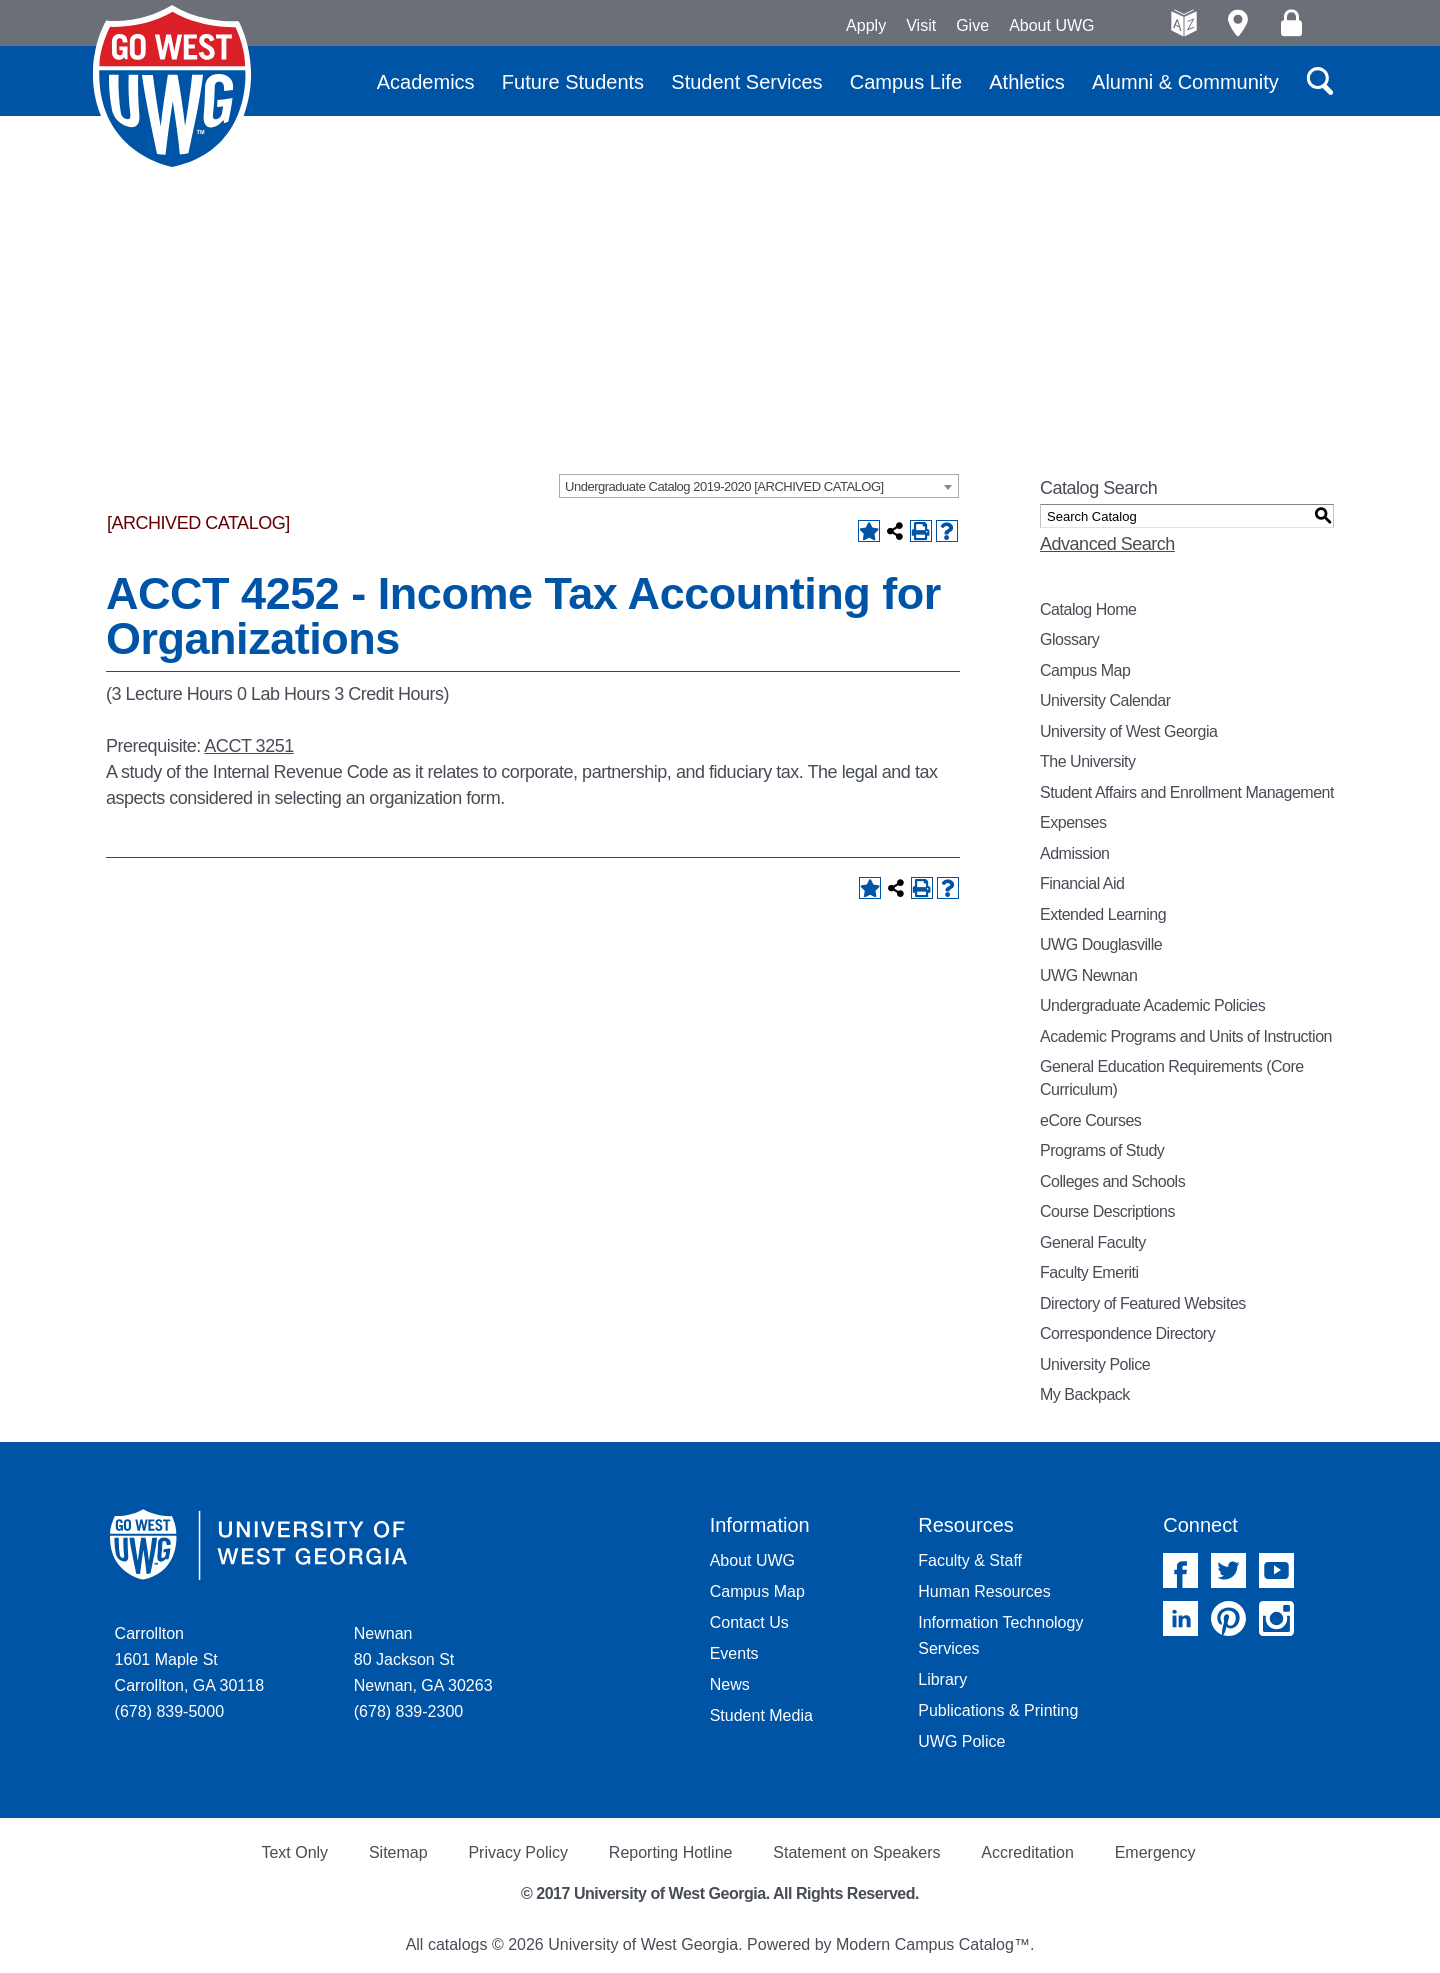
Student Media (761, 1715)
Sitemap (398, 1852)
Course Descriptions (1107, 1211)
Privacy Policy (518, 1852)
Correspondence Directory (1127, 1333)
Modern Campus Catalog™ (933, 1944)
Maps (1237, 23)
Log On (1291, 23)
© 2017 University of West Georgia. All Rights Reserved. (720, 1893)
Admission (1075, 853)
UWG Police (961, 1741)
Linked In (1180, 1618)
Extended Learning (1103, 914)
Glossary (1069, 639)
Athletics (1027, 82)
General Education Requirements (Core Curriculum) (1172, 1078)
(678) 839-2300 (408, 1711)
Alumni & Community (1185, 82)
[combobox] (759, 486)
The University (1088, 761)
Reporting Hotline (671, 1852)
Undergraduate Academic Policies (1152, 1005)
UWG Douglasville (1101, 944)
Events (734, 1653)
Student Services (746, 82)
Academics (426, 82)
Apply (866, 25)
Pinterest (1228, 1618)
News (730, 1684)
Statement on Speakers (856, 1852)
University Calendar (1105, 700)
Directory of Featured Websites (1143, 1303)
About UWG (1051, 25)
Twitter (1228, 1570)
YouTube (1276, 1570)
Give (972, 25)
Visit (921, 25)
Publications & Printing (998, 1710)
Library (942, 1679)
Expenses (1073, 822)
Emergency (1155, 1852)
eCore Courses (1090, 1120)
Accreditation (1027, 1852)
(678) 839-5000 (169, 1711)
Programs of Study (1102, 1150)
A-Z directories (1184, 23)
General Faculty (1093, 1242)
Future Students (573, 82)
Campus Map (1085, 670)
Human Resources (984, 1591)
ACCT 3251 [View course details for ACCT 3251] (248, 746)
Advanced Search (1107, 544)
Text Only (294, 1852)
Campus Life (906, 82)
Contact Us (749, 1622)
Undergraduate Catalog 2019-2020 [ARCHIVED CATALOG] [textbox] (724, 486)
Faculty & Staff (970, 1560)
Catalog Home (1088, 609)
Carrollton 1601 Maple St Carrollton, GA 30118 (189, 1659)
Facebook (1180, 1570)
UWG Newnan (1088, 975)
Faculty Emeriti (1089, 1272)
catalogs (458, 1944)
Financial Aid (1082, 883)
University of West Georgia (172, 89)
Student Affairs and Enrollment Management (1187, 792)
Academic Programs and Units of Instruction (1186, 1036)
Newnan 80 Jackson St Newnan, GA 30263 (423, 1659)
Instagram (1276, 1618)
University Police (1095, 1364)
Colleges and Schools (1112, 1181)
